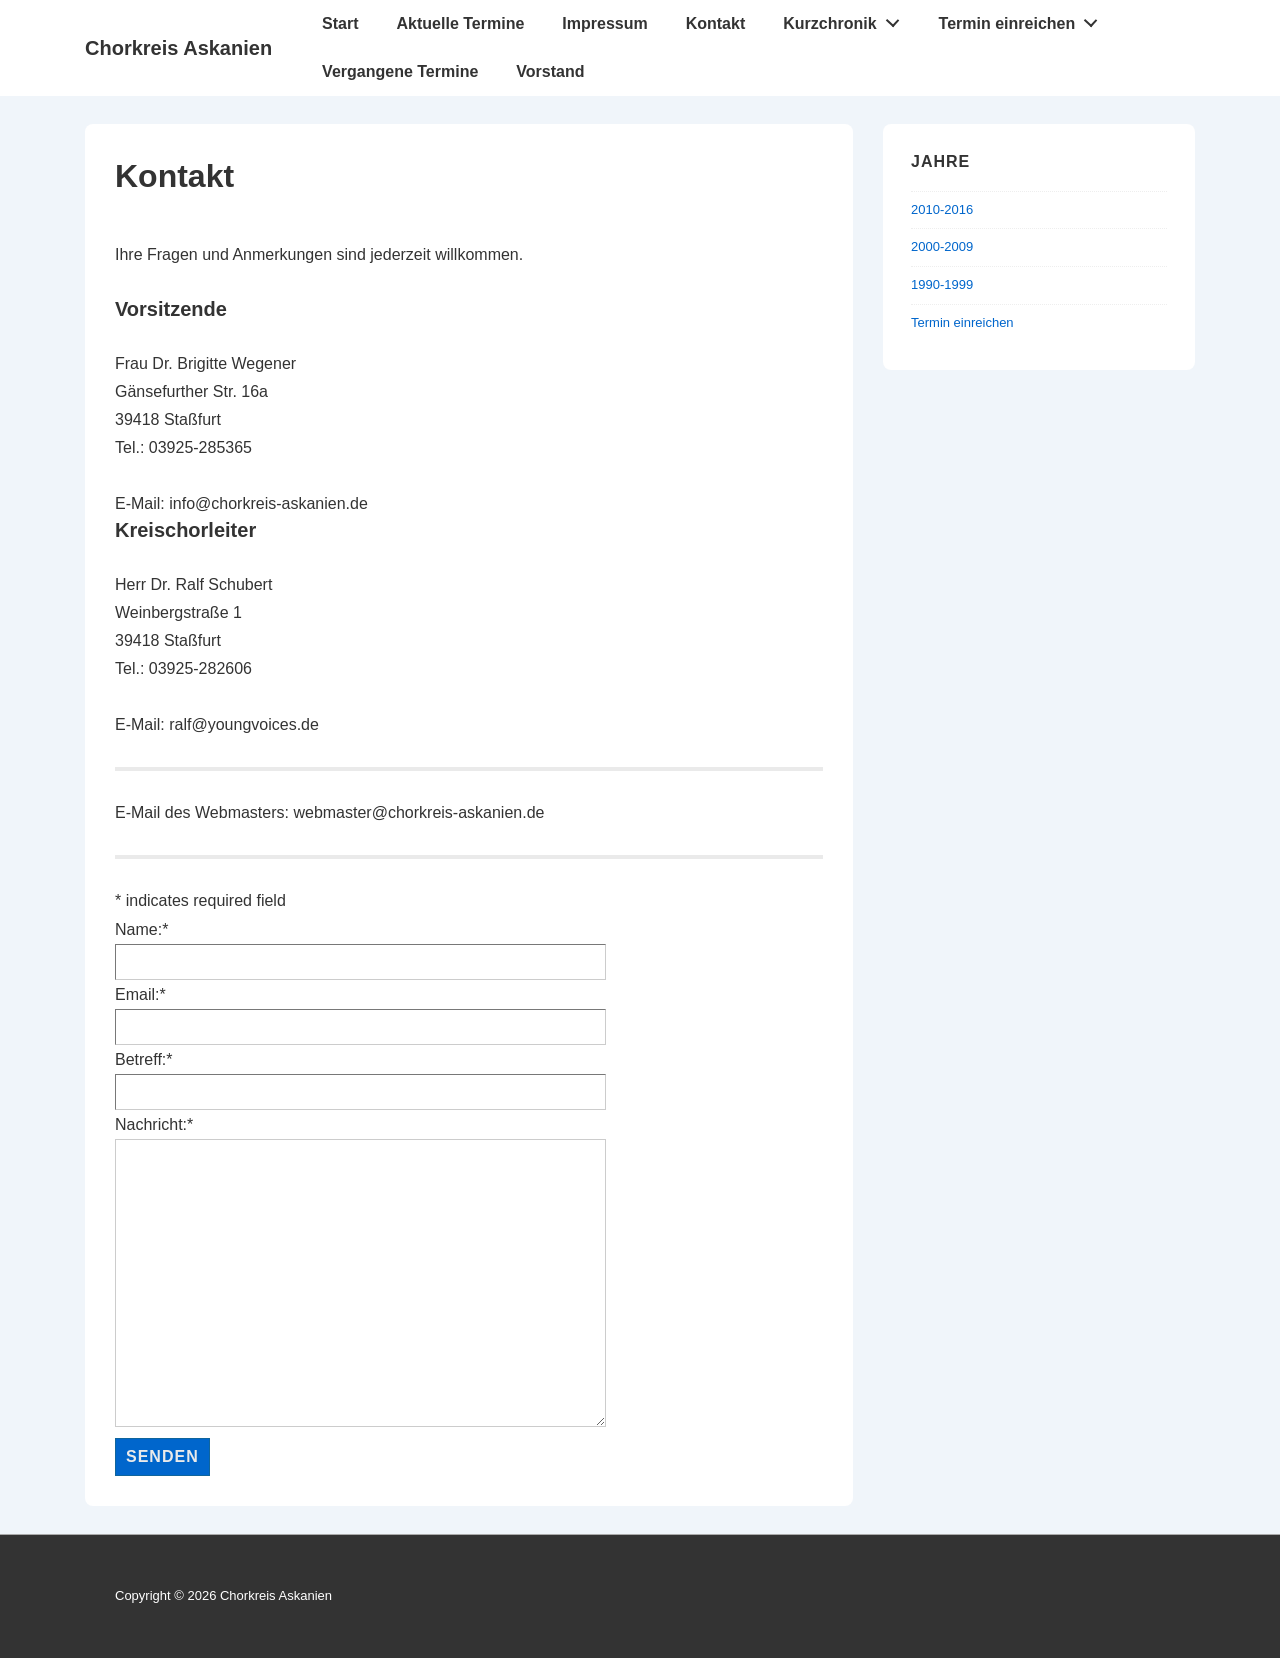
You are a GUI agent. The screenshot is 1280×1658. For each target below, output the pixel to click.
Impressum (604, 23)
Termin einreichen (1024, 19)
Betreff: (144, 1059)
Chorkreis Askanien (178, 48)
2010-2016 (942, 209)
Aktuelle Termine (461, 23)
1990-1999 (942, 284)
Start (340, 23)
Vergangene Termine (400, 71)
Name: (141, 929)
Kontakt (716, 23)
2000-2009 (942, 246)
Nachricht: (154, 1124)
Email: (140, 994)
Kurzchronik (846, 19)
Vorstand (550, 71)
